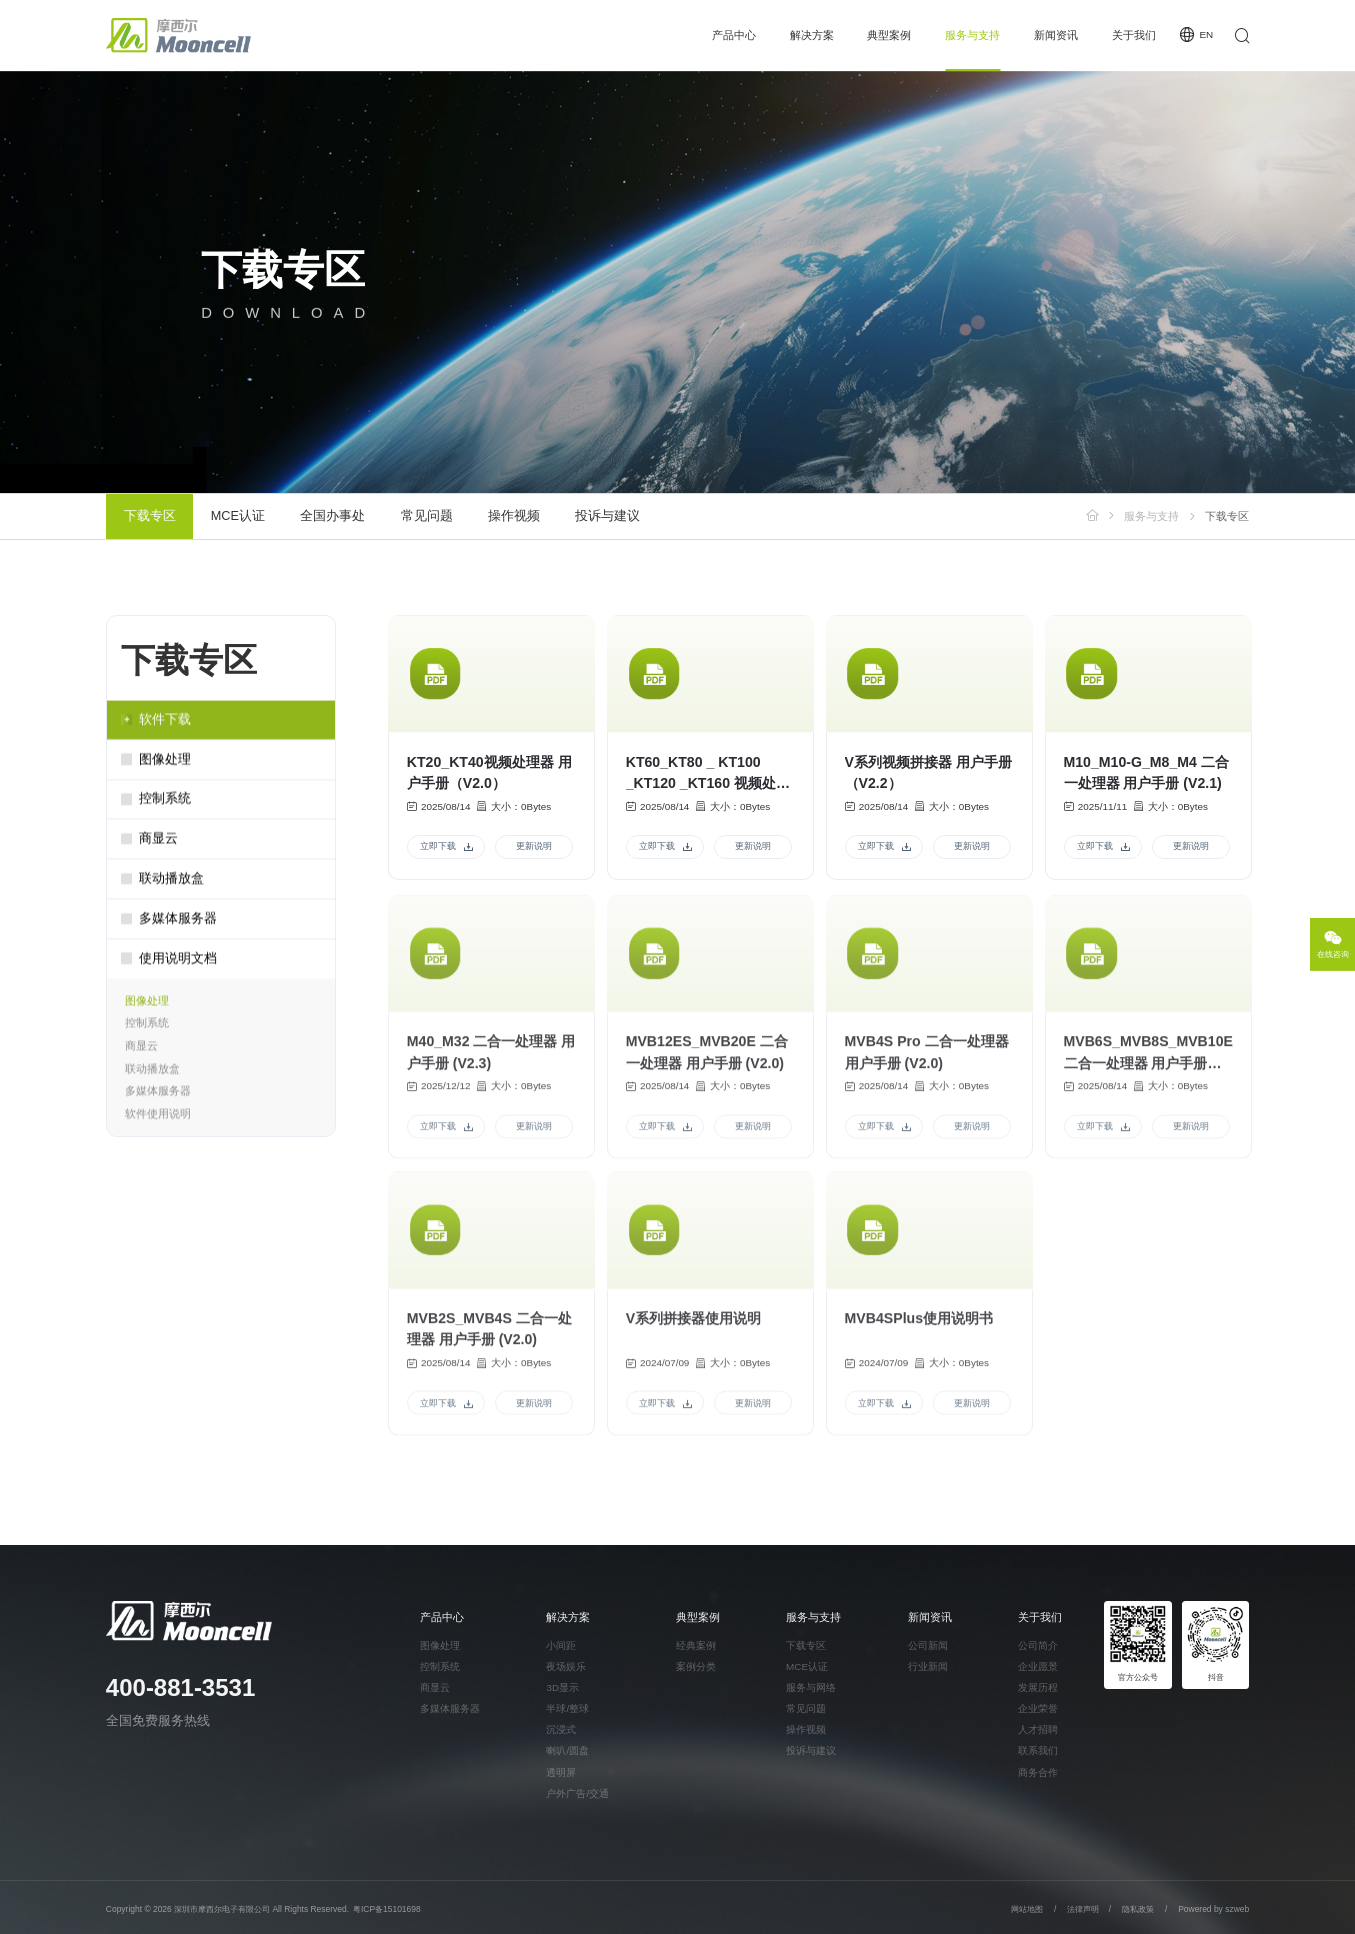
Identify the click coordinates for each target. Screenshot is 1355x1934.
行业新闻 (928, 1667)
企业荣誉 (1038, 1709)
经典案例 (696, 1646)
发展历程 (1038, 1688)
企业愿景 (1038, 1667)
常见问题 (427, 516)
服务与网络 (811, 1688)
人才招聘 (1038, 1730)
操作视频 (514, 516)
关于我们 (1134, 35)
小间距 (561, 1646)
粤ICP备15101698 (387, 1909)
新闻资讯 (1056, 35)
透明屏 (561, 1773)
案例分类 (696, 1667)
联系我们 (1038, 1751)
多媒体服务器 (158, 1098)
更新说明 (534, 849)
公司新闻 (928, 1646)
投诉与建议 (607, 516)
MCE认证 (238, 516)
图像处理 (147, 1008)
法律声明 (1084, 1909)
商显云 (141, 1053)
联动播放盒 (152, 1076)
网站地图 (1027, 1909)
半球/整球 (567, 1709)
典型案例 (889, 35)
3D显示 (562, 1688)
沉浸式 (561, 1730)
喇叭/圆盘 (567, 1751)
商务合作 (1038, 1773)
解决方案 (812, 35)
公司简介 (1038, 1646)
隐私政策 (1138, 1909)
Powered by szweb (1213, 1909)
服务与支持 (972, 35)
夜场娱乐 (566, 1667)
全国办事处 (332, 516)
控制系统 (147, 1031)
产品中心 (734, 35)
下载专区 (150, 516)
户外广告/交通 (577, 1794)
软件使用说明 (158, 1121)
